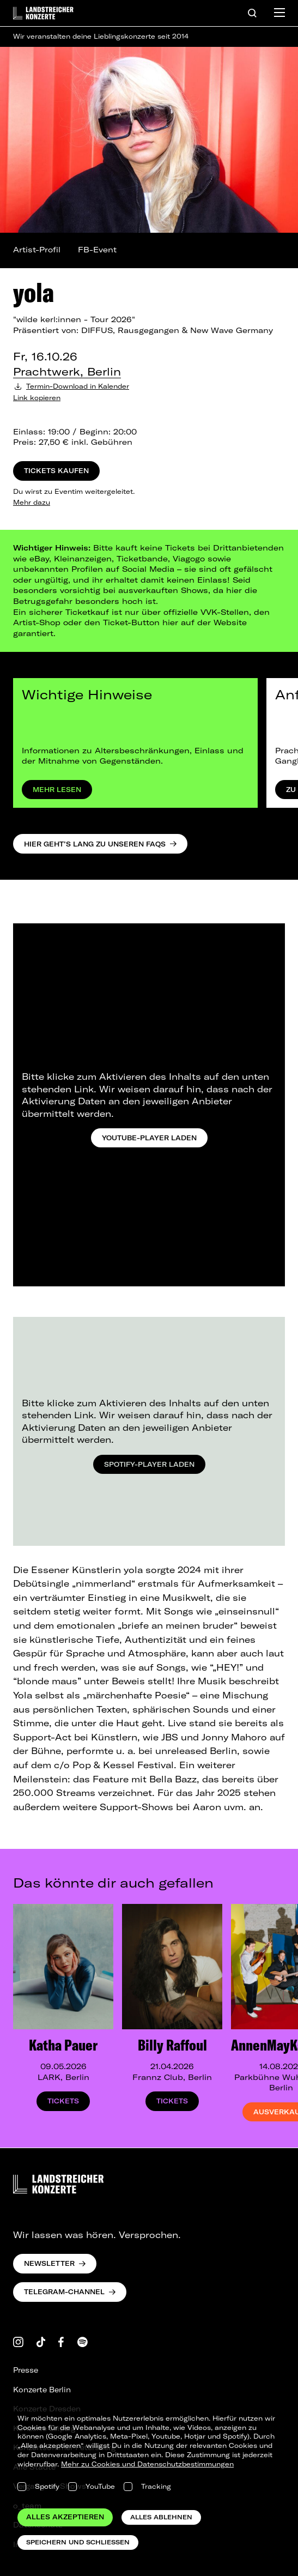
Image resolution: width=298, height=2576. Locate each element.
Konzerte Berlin (42, 2389)
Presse (25, 2370)
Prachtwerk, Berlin (67, 371)
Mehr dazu (31, 502)
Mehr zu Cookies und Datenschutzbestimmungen (147, 2464)
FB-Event (97, 250)
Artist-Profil (36, 250)
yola (33, 292)
